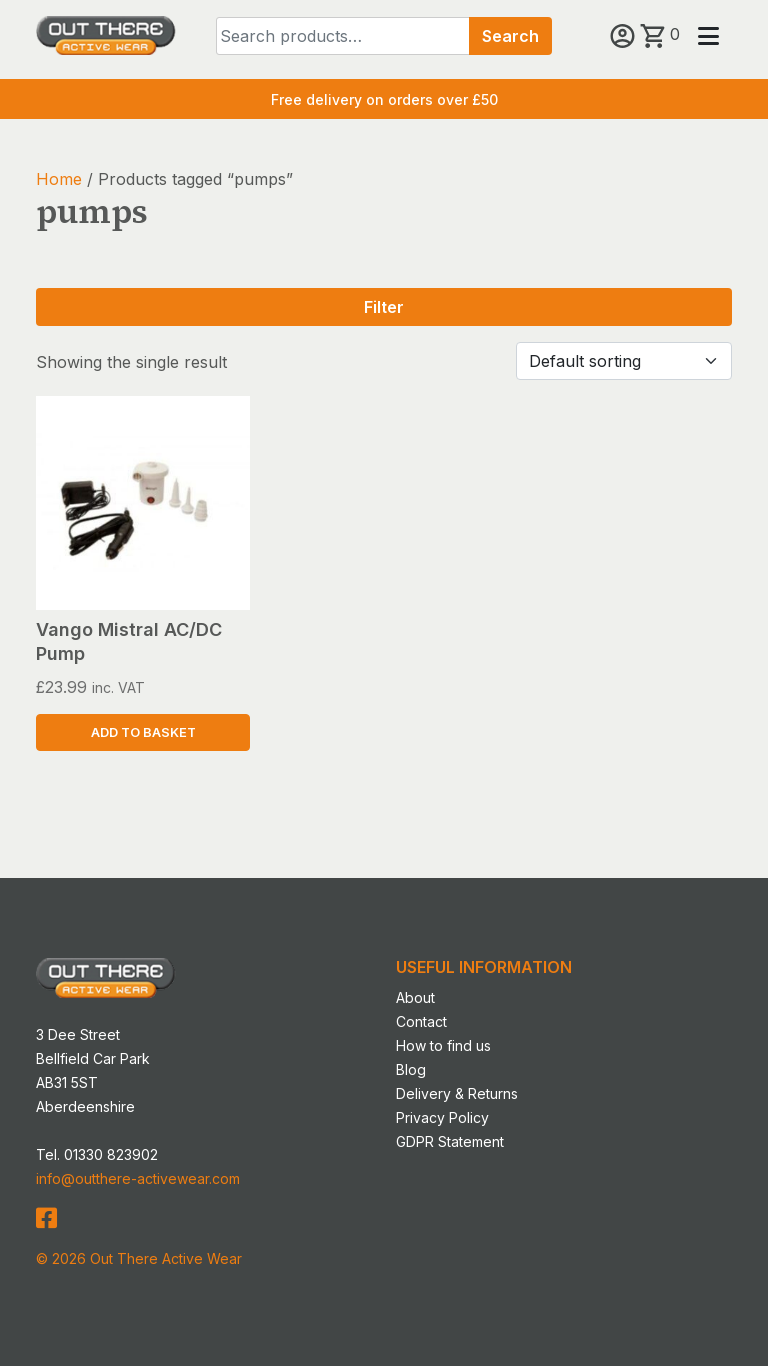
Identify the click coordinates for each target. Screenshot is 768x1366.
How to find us (443, 1045)
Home (59, 179)
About (415, 997)
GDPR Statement (450, 1141)
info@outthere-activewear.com (138, 1178)
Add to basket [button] (143, 732)
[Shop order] (624, 361)
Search (510, 36)
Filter (384, 307)
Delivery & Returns (457, 1093)
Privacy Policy (442, 1117)
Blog (411, 1069)
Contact (421, 1021)
